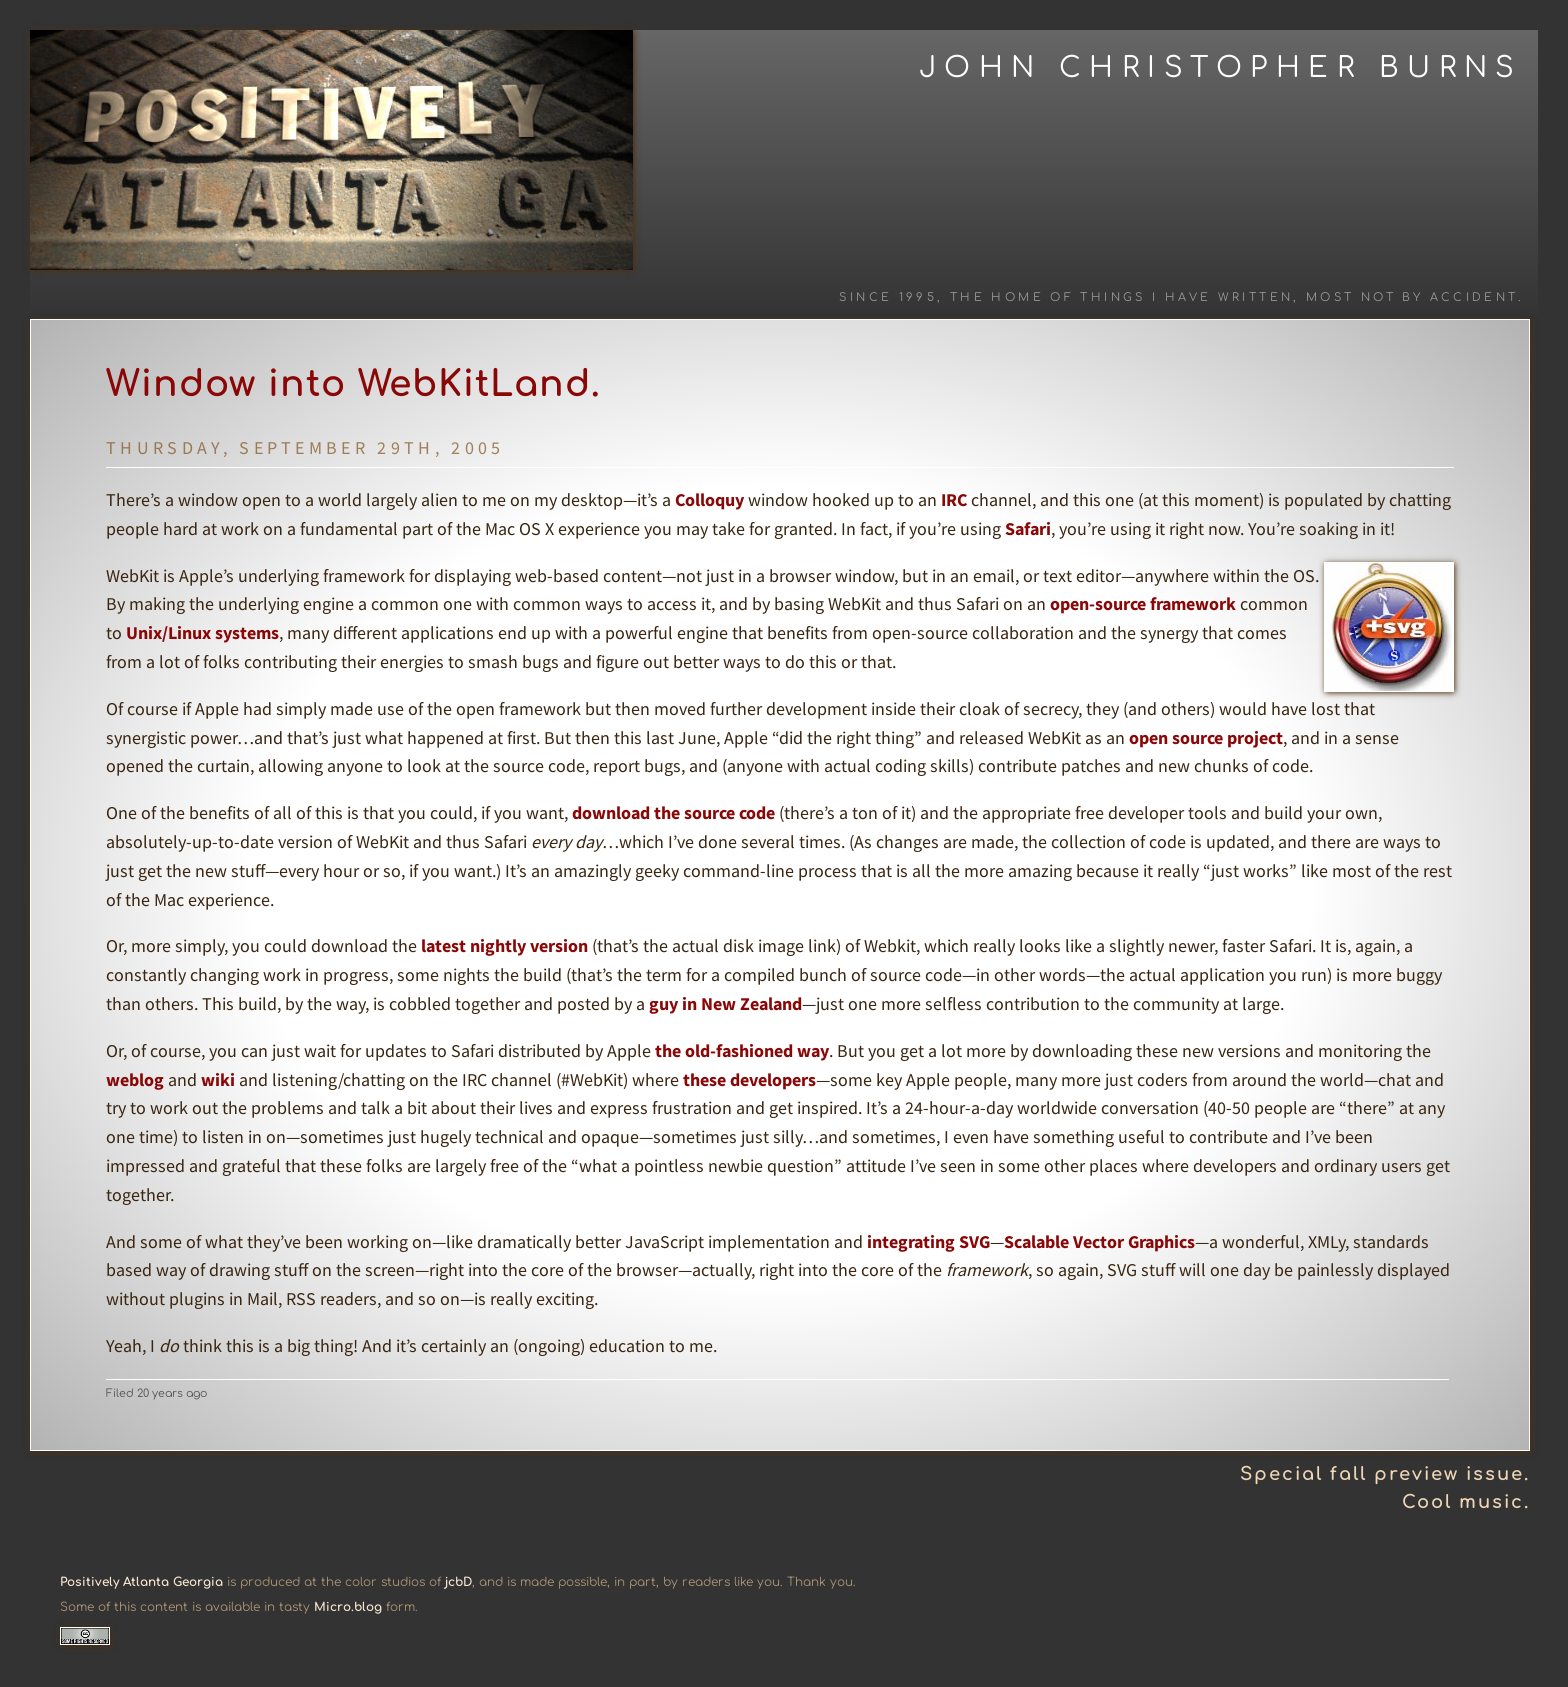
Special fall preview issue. (1385, 1474)
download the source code (673, 812)
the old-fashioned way (742, 1050)
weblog (135, 1079)
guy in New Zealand (725, 1003)
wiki (218, 1079)
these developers (749, 1079)
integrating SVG (928, 1241)
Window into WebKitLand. (353, 384)
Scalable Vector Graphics (1099, 1241)
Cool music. (1466, 1502)
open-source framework (1143, 603)
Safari (1028, 528)
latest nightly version (504, 945)
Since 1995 (888, 297)
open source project (1206, 737)
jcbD (458, 1582)
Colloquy (709, 499)
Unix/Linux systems (202, 632)
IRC (954, 499)
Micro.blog (348, 1607)
